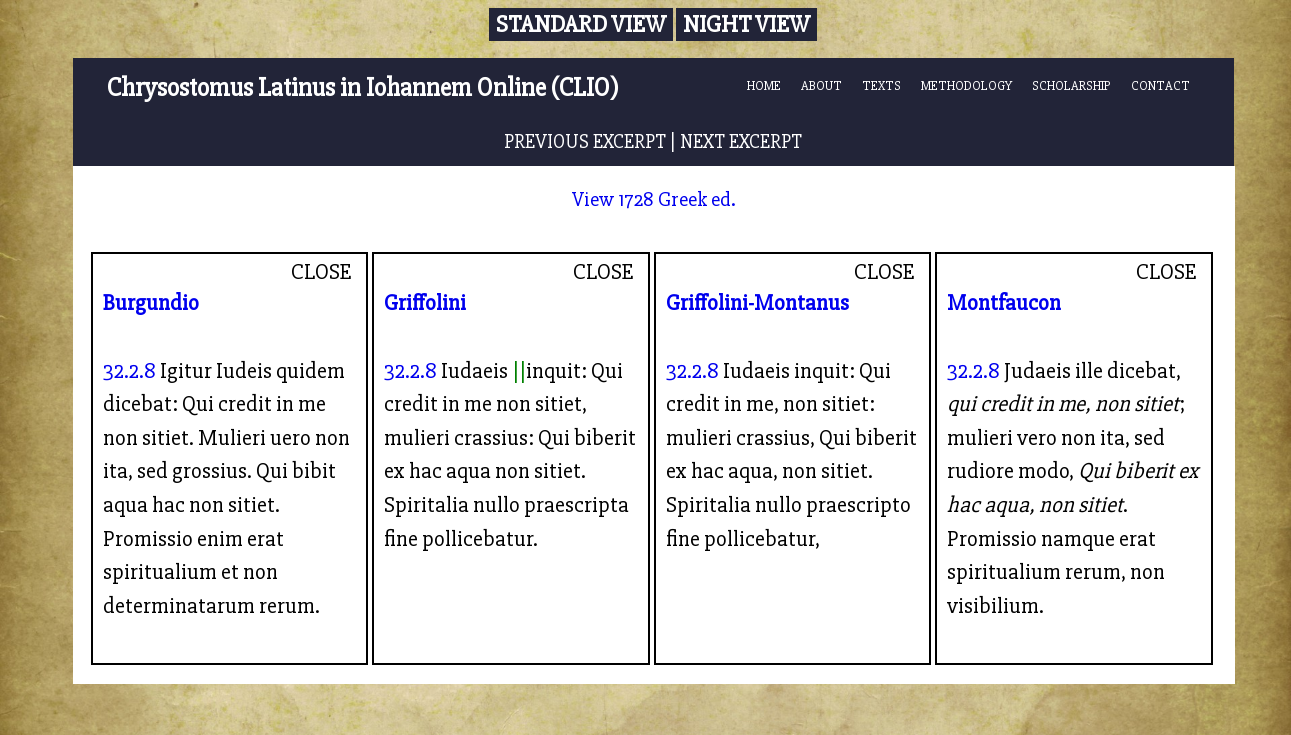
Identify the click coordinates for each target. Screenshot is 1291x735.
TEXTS (881, 86)
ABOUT (821, 86)
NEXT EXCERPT (741, 142)
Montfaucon (1004, 303)
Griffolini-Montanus (757, 303)
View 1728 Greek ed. (654, 199)
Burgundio (151, 303)
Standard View (581, 24)
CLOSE (321, 272)
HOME (764, 86)
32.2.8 (129, 371)
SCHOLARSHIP (1071, 86)
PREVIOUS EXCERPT (585, 142)
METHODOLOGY (966, 86)
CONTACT (1160, 86)
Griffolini (425, 303)
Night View (746, 24)
